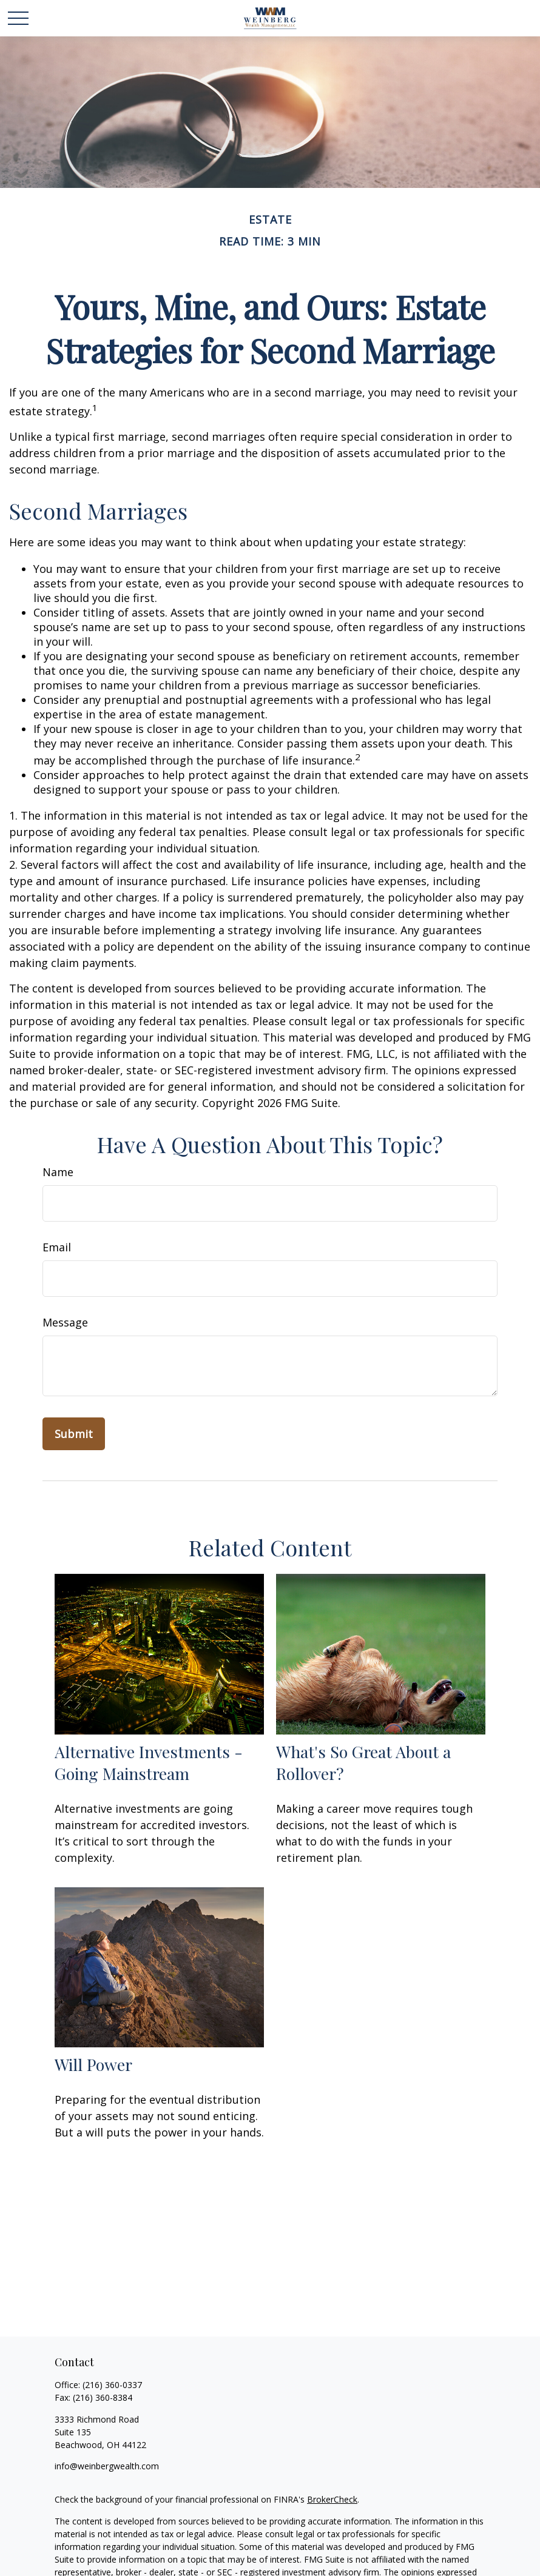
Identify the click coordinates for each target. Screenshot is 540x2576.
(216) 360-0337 (112, 2384)
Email (56, 1247)
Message (65, 1322)
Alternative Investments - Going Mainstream (149, 1762)
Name (57, 1172)
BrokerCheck (332, 2499)
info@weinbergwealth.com (107, 2466)
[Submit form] (73, 1433)
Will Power (93, 2064)
